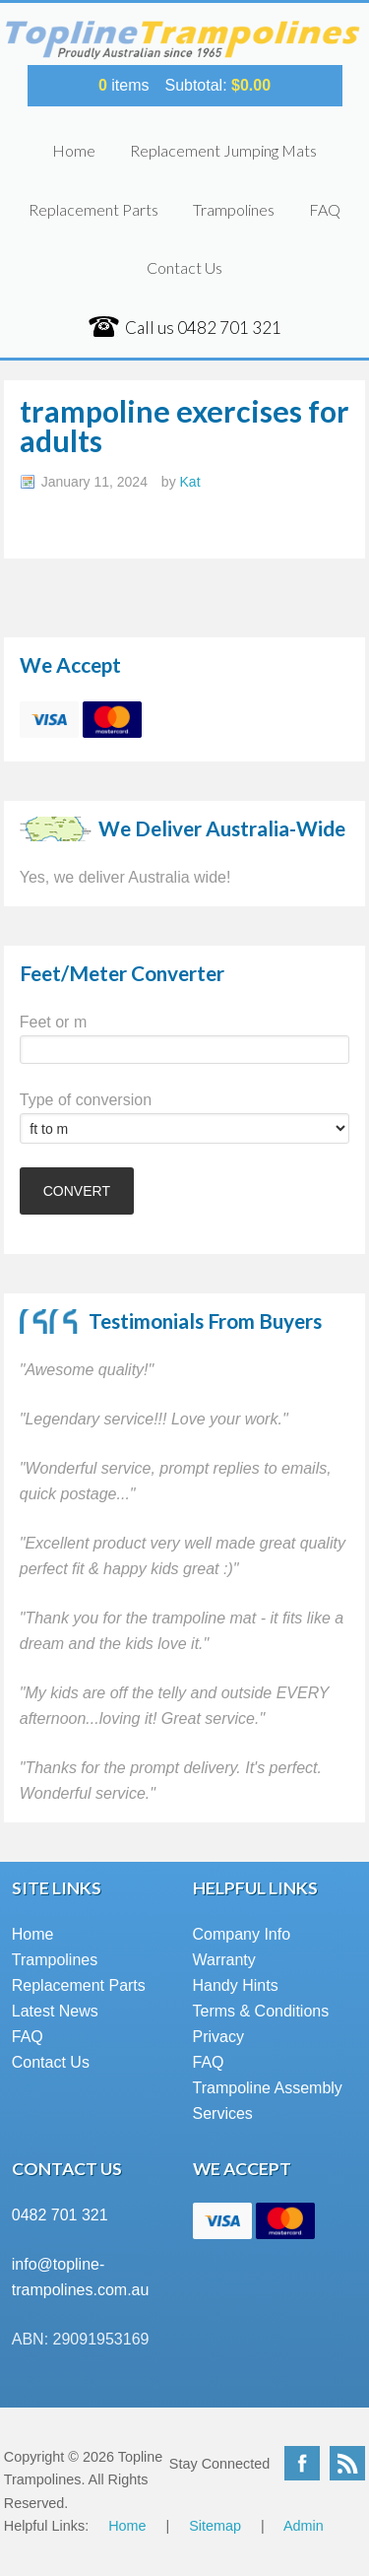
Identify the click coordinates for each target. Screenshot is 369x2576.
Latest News (55, 2011)
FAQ (324, 209)
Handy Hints (235, 1985)
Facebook (302, 2463)
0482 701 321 (60, 2215)
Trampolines (234, 209)
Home (73, 150)
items (124, 85)
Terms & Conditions (261, 2011)
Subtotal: (217, 85)
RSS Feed (347, 2463)
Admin (303, 2526)
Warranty (224, 1959)
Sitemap (215, 2526)
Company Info (242, 1934)
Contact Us (184, 267)
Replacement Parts (93, 209)
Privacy (218, 2036)
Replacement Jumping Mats (223, 150)
